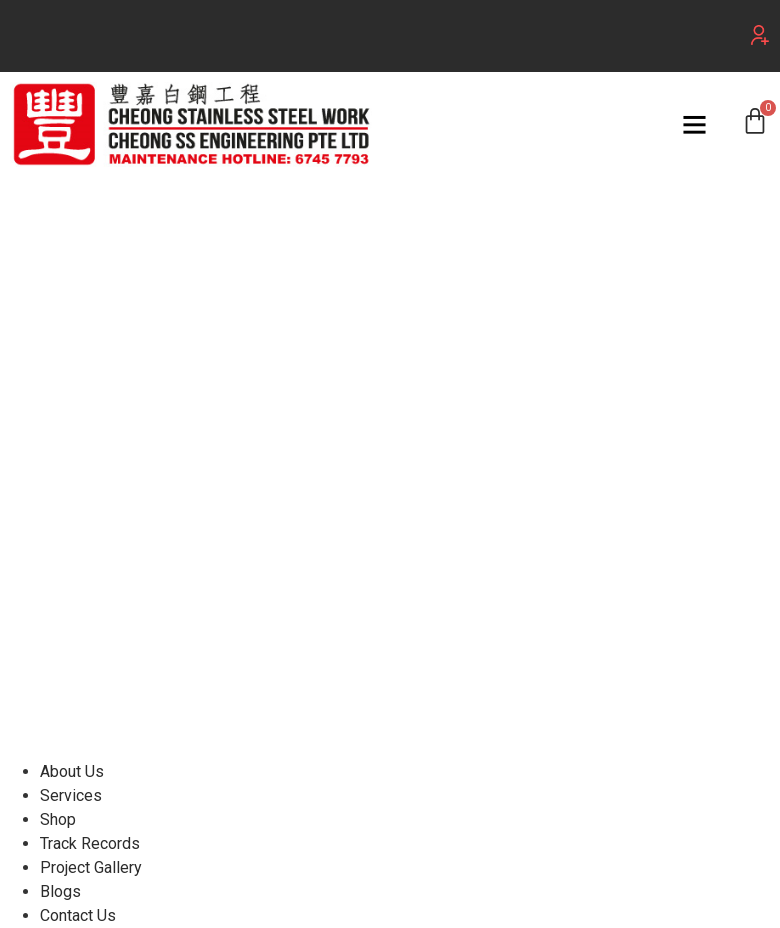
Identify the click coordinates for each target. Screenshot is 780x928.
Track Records (90, 843)
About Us (72, 771)
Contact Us (78, 915)
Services (71, 795)
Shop (58, 819)
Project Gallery (91, 867)
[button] (760, 35)
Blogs (60, 891)
